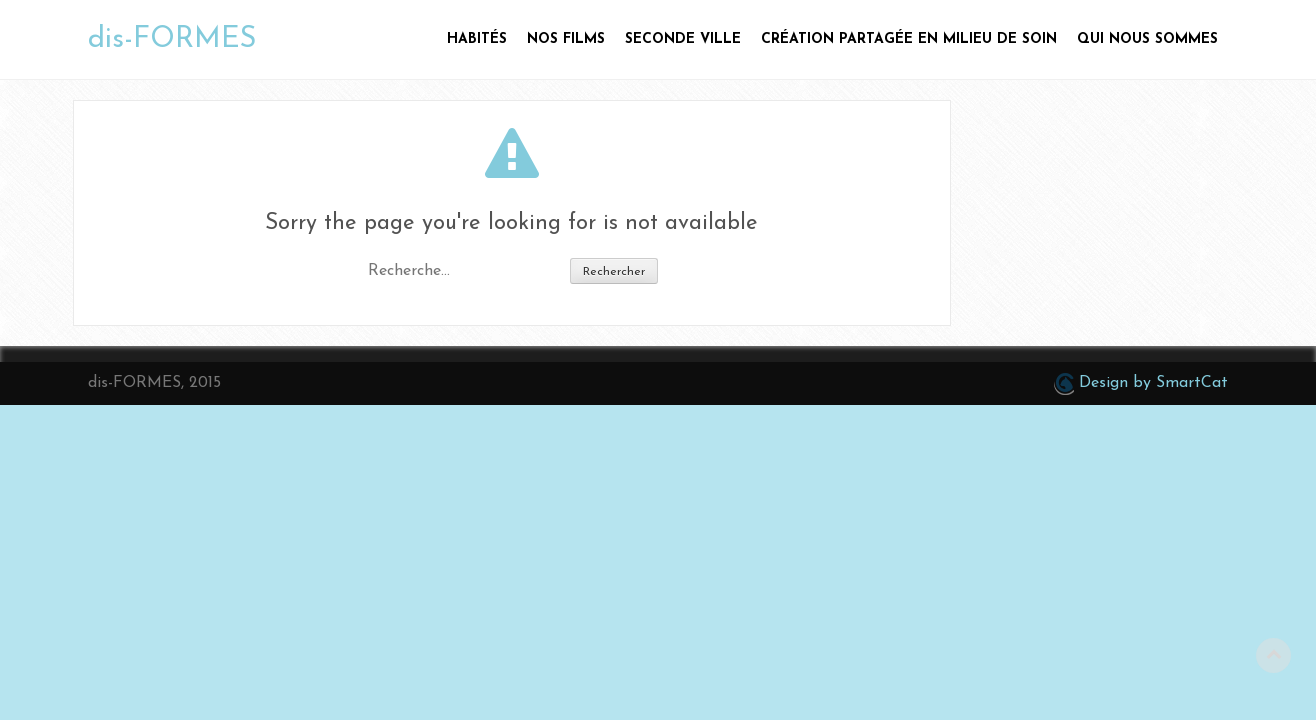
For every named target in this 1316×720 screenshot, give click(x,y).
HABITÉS (477, 39)
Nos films (566, 39)
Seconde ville (683, 39)
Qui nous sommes (1147, 39)
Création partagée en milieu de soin (909, 39)
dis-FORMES (172, 39)
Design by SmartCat (1141, 384)
